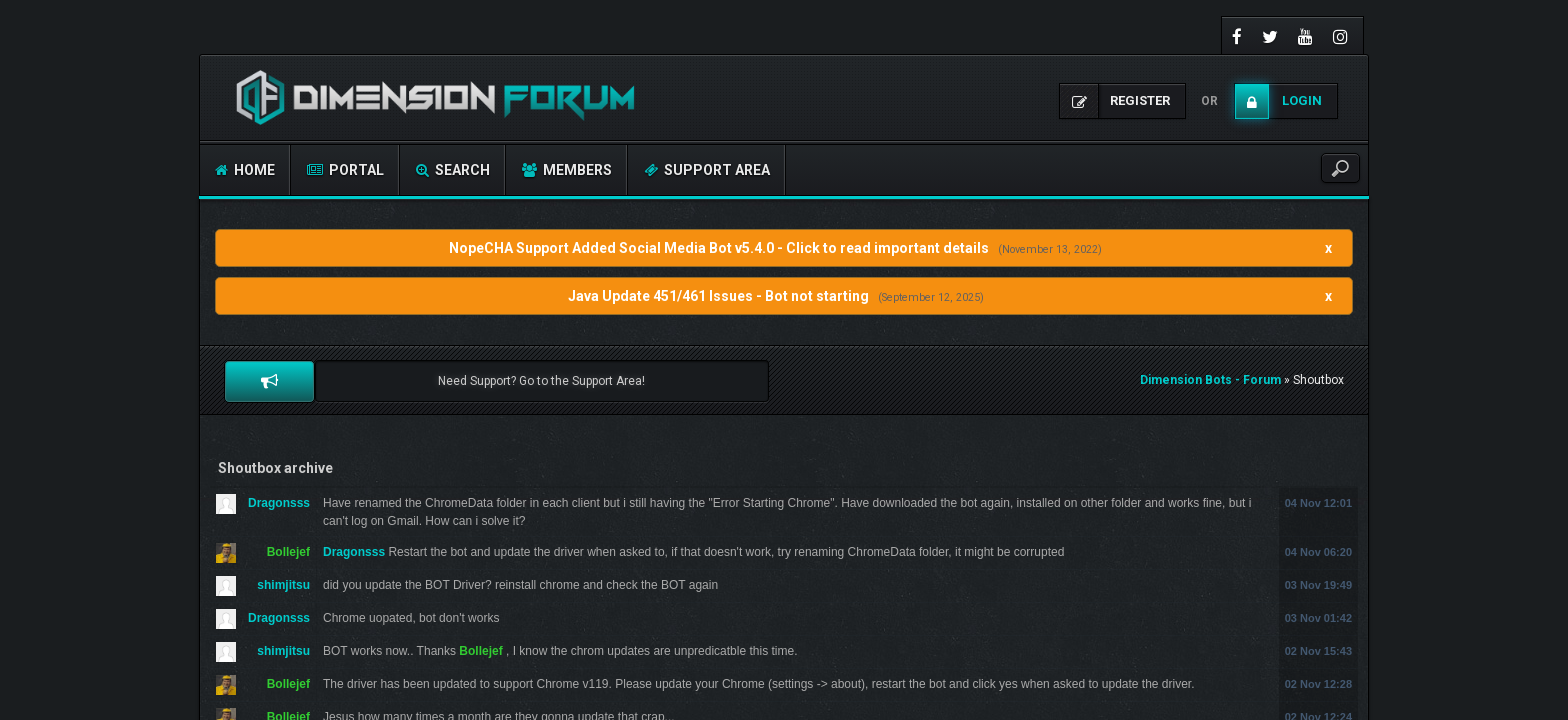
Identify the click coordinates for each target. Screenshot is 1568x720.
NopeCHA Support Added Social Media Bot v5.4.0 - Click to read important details (719, 248)
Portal (345, 170)
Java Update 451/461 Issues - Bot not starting (718, 296)
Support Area (707, 170)
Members (567, 170)
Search (453, 170)
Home (245, 170)
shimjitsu (283, 585)
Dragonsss (279, 503)
